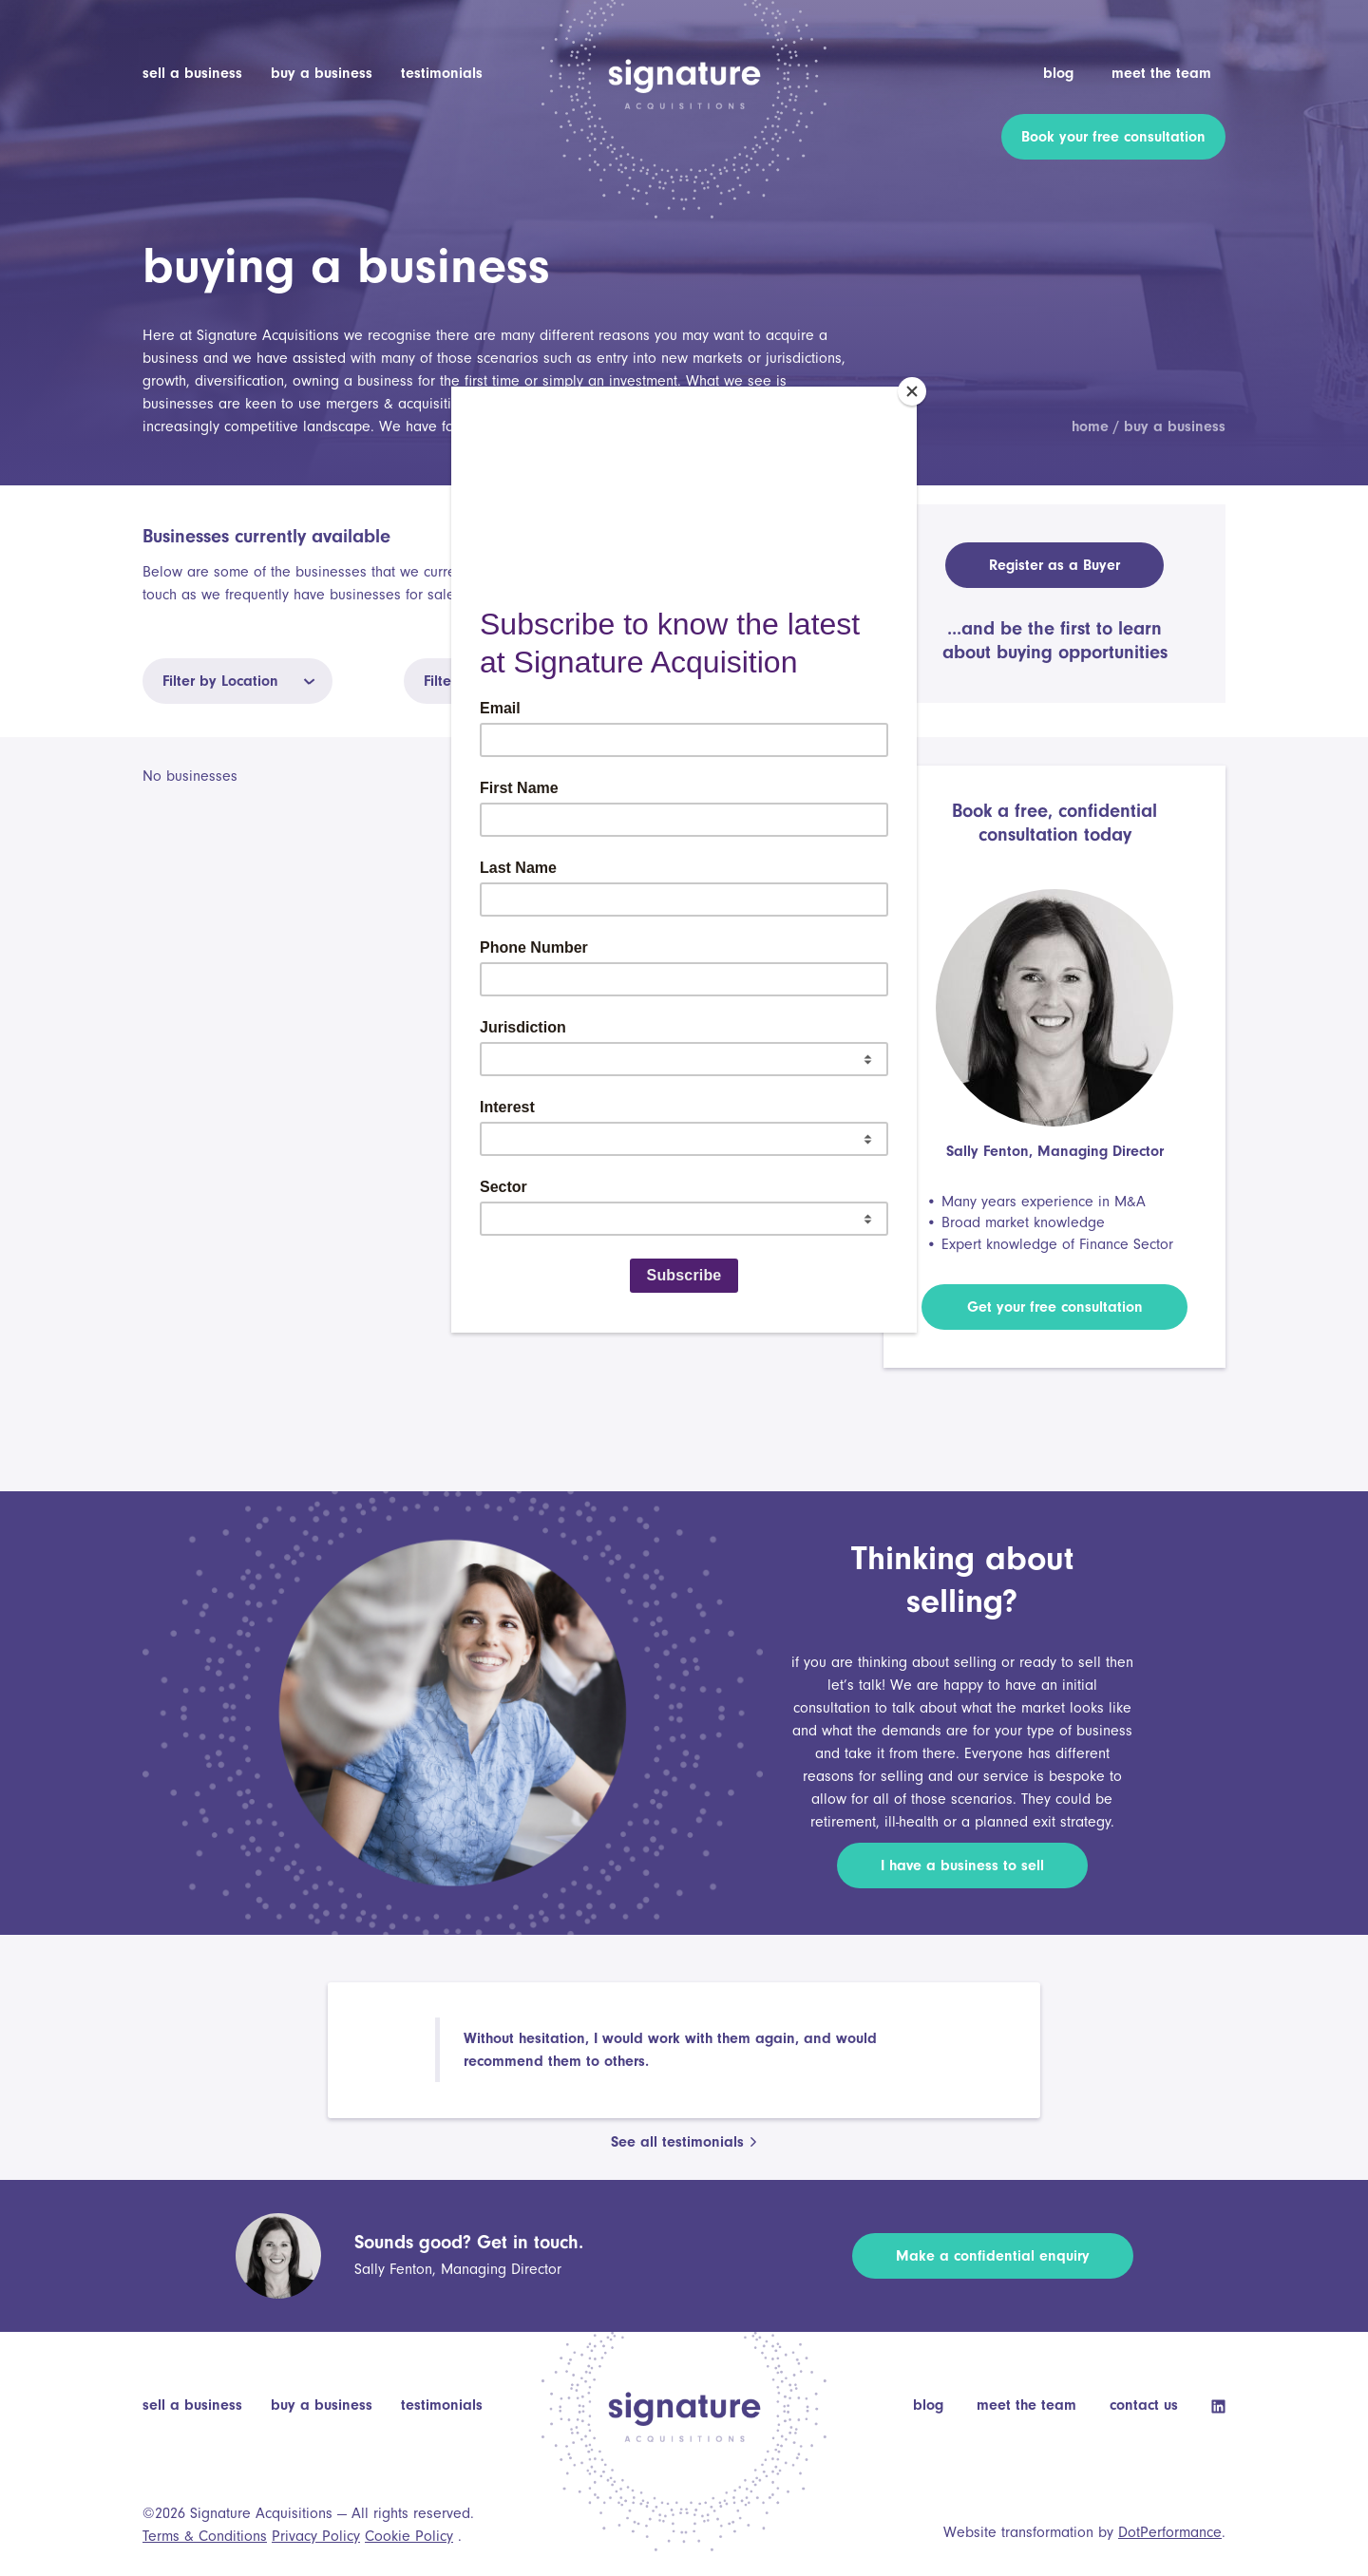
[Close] (912, 391)
